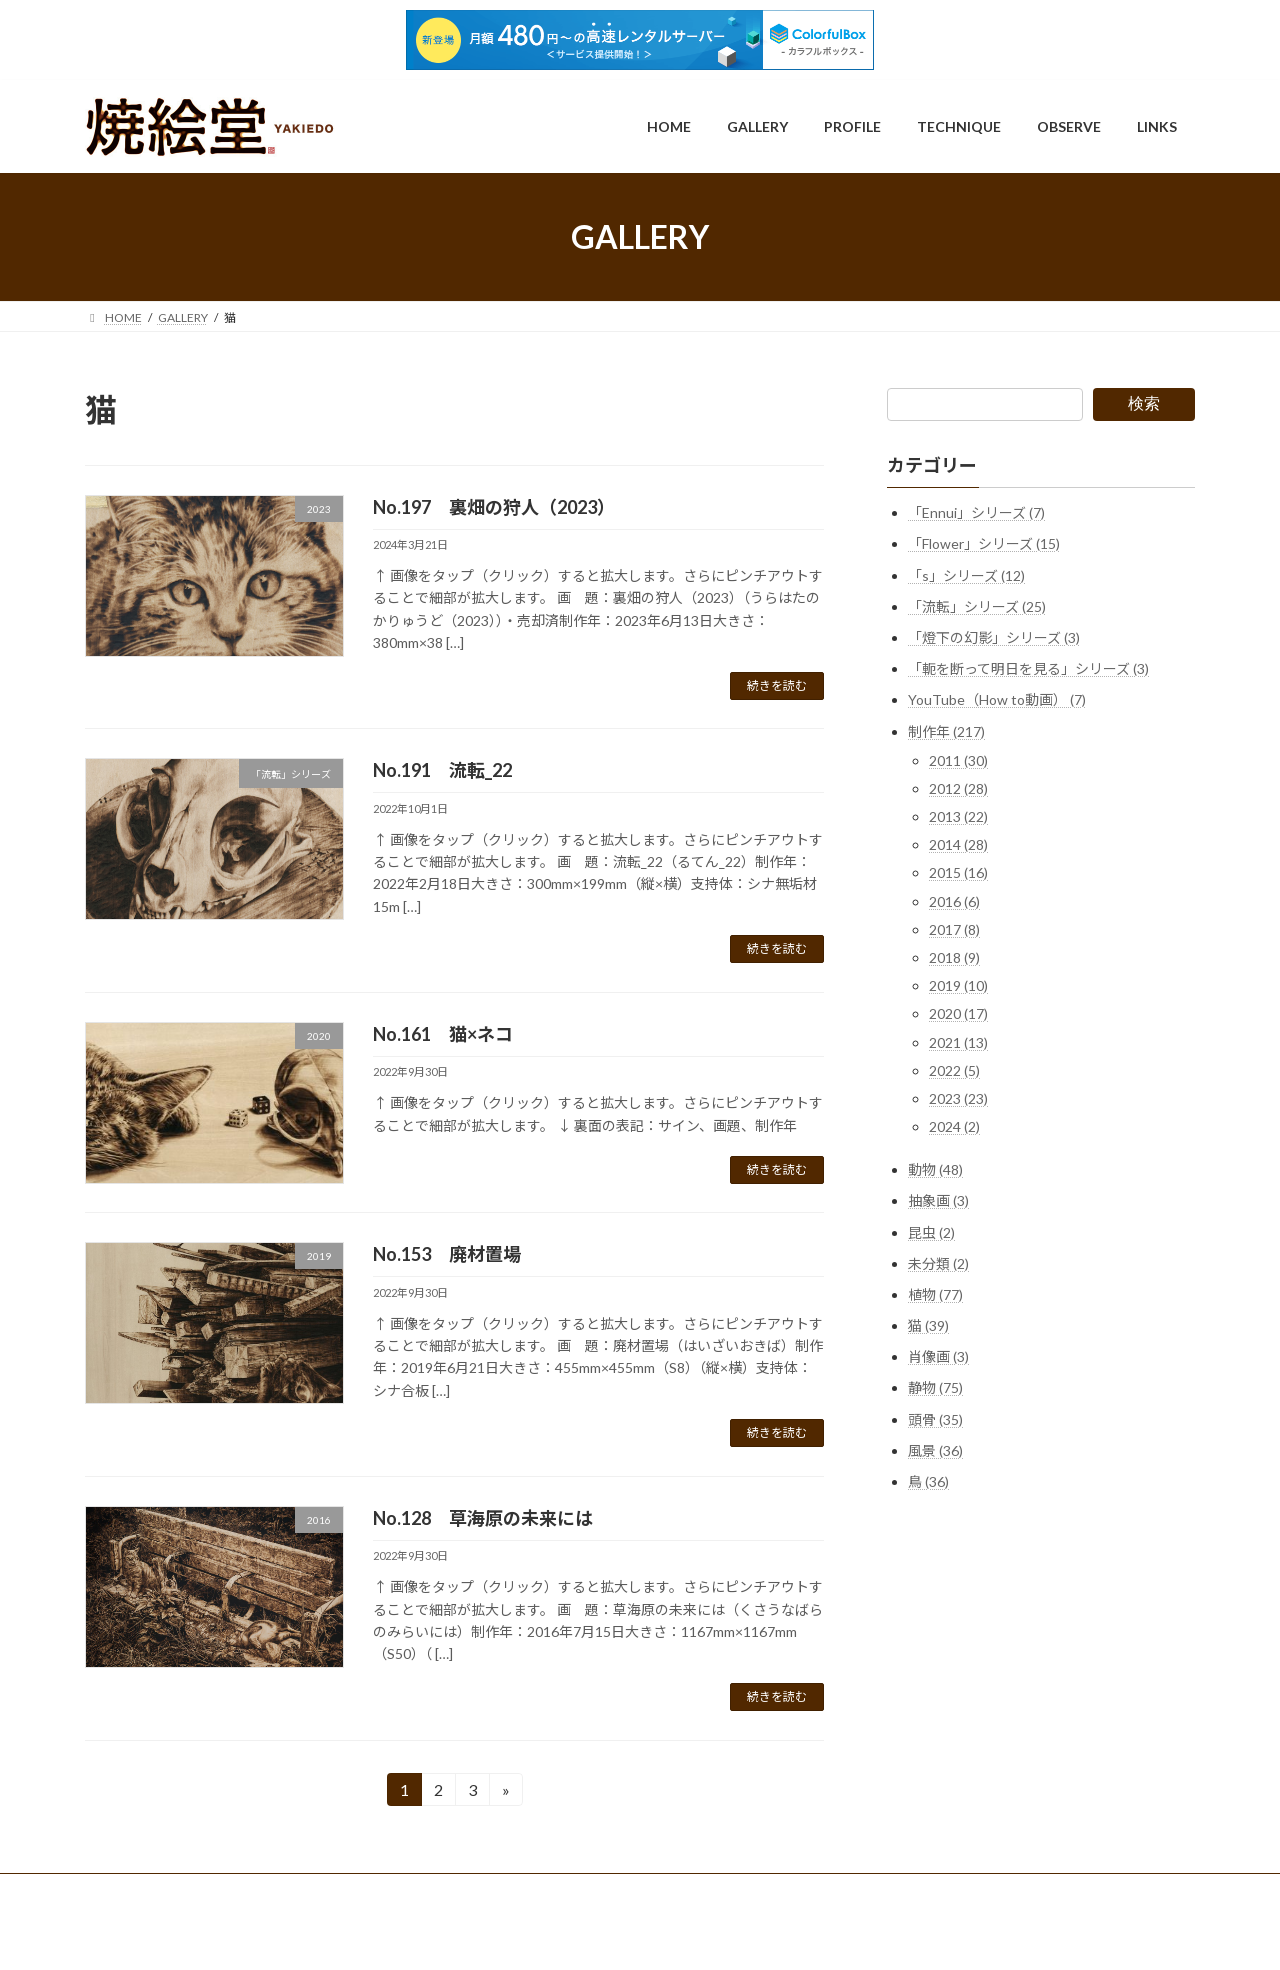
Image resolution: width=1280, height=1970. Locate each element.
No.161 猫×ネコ (443, 1034)
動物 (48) (935, 1169)
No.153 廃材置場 (447, 1254)
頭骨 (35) (935, 1419)
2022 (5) (954, 1070)
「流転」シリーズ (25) (977, 606)
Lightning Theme (642, 1935)
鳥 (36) (928, 1481)
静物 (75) (935, 1388)
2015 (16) (958, 873)
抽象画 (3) (938, 1200)
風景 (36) (935, 1450)
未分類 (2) (938, 1263)
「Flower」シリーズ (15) (984, 543)
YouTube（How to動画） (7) (997, 699)
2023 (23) (958, 1098)
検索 (1144, 403)
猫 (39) (928, 1325)
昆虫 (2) (931, 1232)
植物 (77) (935, 1294)
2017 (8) (954, 929)
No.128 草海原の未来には (483, 1518)
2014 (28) (958, 844)
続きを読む (777, 685)
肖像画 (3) (938, 1356)
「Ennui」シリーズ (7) (976, 512)
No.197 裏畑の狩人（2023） (494, 507)
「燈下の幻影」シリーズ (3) (994, 637)
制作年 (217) (946, 731)
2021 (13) (958, 1042)
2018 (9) (954, 957)
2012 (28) (958, 788)
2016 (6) (954, 901)
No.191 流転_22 (442, 770)
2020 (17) (958, 1013)
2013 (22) (958, 816)
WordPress (553, 1935)
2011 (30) (958, 760)
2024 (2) (954, 1126)
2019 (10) (958, 985)
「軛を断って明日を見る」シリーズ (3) (1028, 668)
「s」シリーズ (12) (966, 575)
